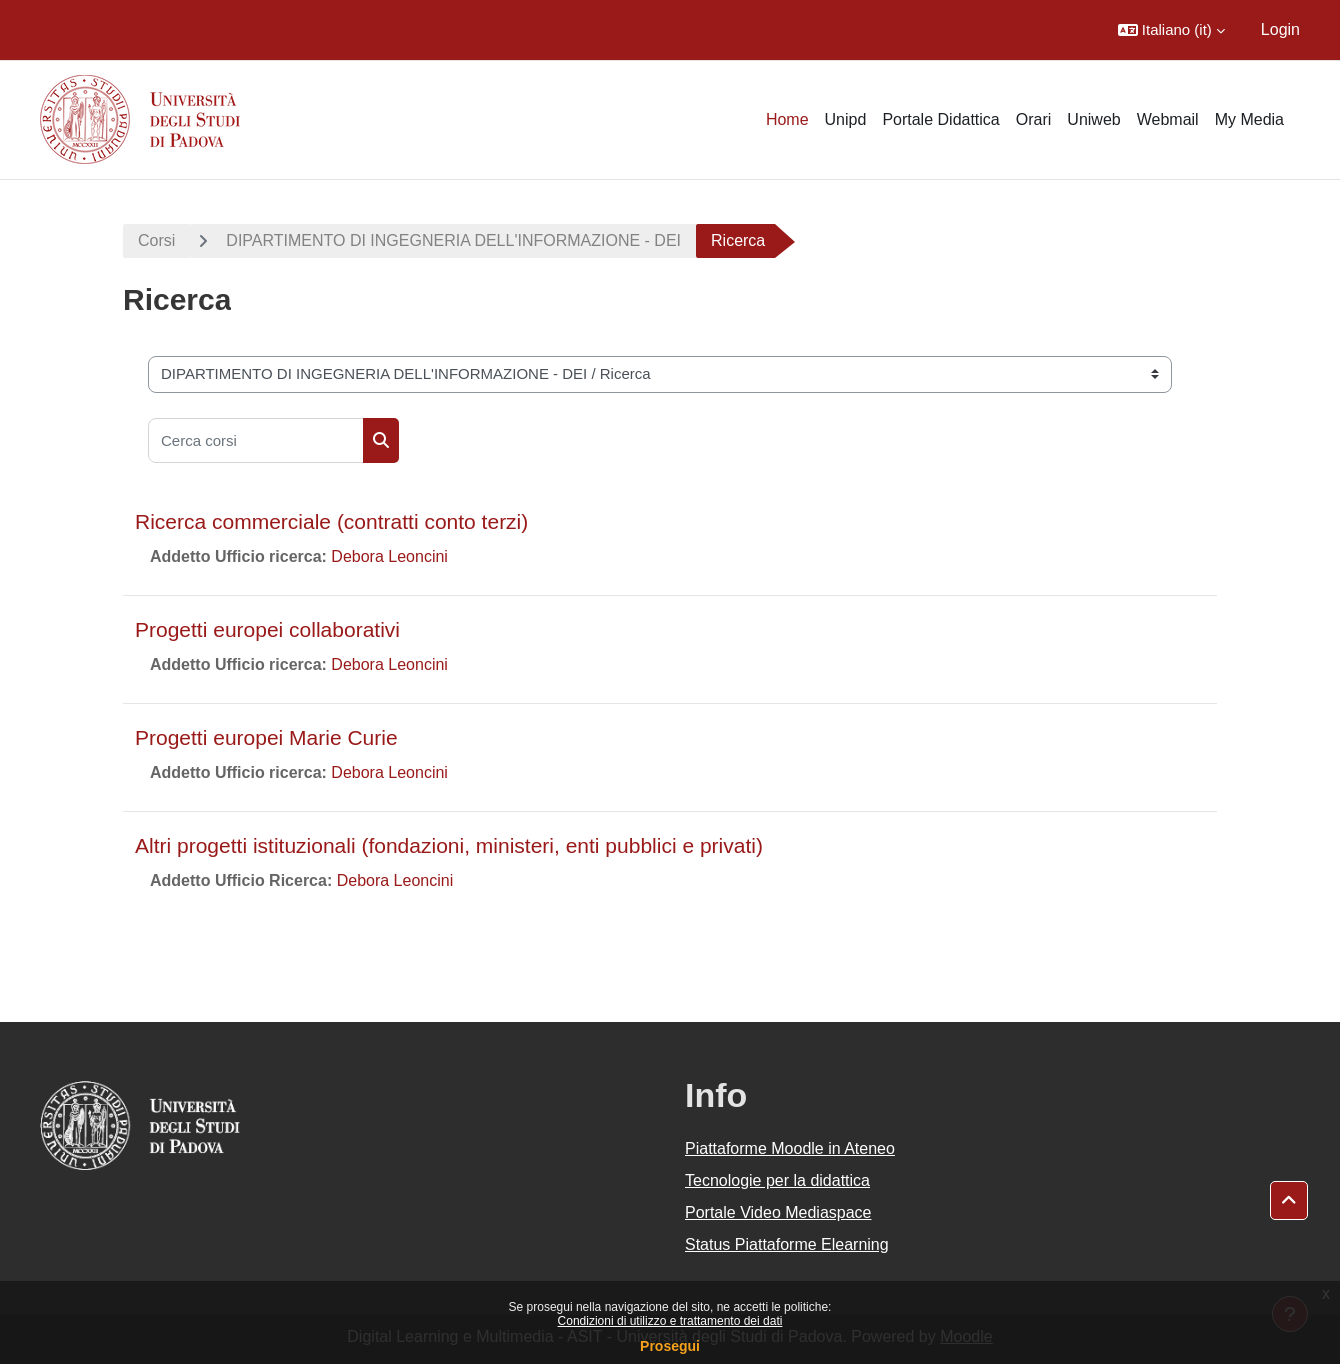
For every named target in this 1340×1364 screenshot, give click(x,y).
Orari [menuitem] (1034, 119)
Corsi (156, 240)
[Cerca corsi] (256, 440)
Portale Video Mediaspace (778, 1212)
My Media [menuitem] (1249, 119)
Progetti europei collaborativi (267, 629)
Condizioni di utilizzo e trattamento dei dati (670, 1321)
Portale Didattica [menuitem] (940, 119)
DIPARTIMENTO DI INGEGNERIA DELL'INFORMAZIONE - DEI (453, 240)
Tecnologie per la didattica (777, 1180)
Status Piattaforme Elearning (787, 1244)
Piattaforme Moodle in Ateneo (790, 1148)
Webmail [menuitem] (1168, 119)
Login (1280, 29)
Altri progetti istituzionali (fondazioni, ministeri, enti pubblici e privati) (449, 845)
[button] (1171, 30)
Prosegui (670, 1346)
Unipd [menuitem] (846, 119)
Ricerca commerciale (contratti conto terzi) (331, 521)
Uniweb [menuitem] (1093, 119)
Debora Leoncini (389, 556)
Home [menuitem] (787, 119)
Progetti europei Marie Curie (266, 737)
